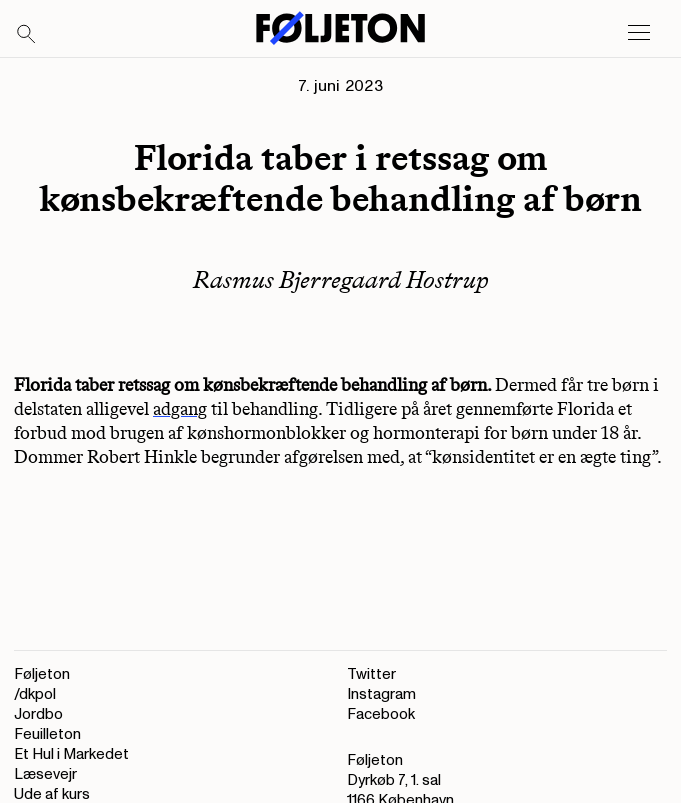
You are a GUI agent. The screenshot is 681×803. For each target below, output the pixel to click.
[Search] (27, 35)
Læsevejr (45, 774)
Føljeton (42, 674)
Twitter (371, 674)
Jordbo (38, 714)
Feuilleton (47, 734)
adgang (180, 409)
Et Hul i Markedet (71, 754)
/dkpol (35, 694)
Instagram (381, 694)
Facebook (381, 714)
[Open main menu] (639, 33)
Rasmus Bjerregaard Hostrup (341, 279)
